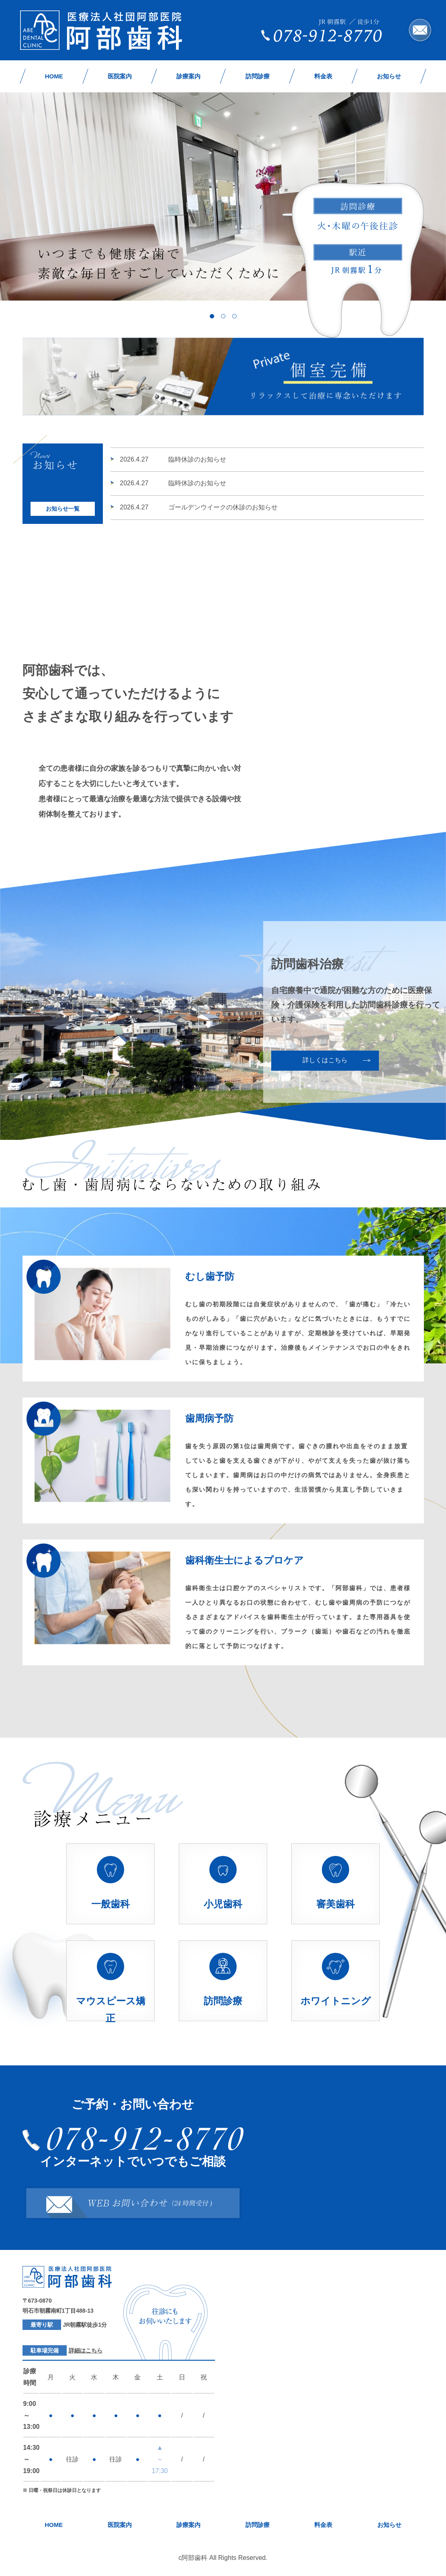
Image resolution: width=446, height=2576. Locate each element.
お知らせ (389, 76)
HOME (54, 76)
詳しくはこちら (325, 1060)
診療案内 (188, 76)
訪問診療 (258, 76)
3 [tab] (234, 316)
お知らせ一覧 (63, 508)
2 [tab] (223, 316)
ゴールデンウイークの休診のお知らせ (199, 507)
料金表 (323, 76)
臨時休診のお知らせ (173, 459)
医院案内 (120, 76)
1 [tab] (212, 316)
